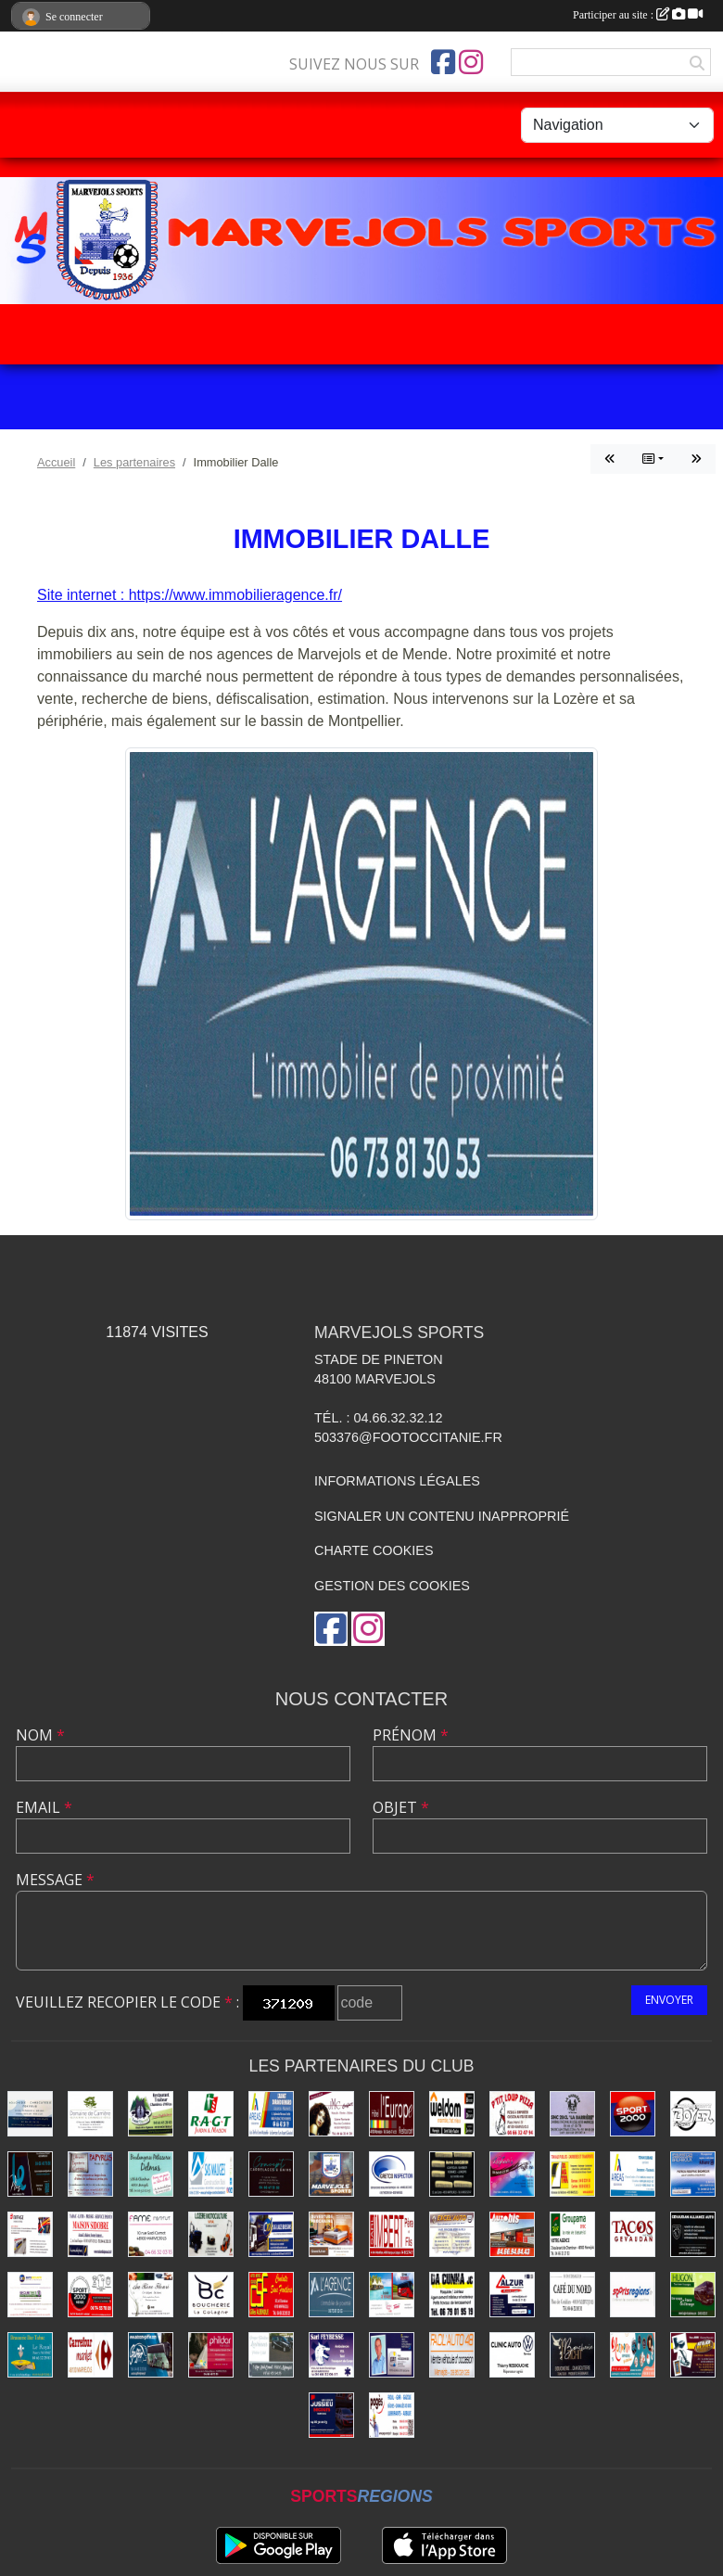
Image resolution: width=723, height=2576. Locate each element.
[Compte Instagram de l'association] (471, 62)
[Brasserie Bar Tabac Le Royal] (30, 2355)
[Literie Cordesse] (331, 2234)
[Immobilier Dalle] (331, 2294)
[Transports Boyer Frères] (693, 2113)
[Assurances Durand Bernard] (271, 2113)
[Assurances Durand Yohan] (632, 2174)
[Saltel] (30, 2113)
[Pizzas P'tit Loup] (512, 2113)
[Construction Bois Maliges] (211, 2174)
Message (55, 1879)
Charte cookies (373, 1550)
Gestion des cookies (392, 1585)
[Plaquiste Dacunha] (452, 2294)
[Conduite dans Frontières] (271, 2294)
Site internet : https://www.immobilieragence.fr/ (189, 595)
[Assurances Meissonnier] (391, 2355)
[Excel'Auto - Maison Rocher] (452, 2234)
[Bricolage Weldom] (452, 2113)
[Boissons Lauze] (271, 2234)
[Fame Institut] (150, 2234)
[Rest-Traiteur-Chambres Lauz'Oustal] (150, 2113)
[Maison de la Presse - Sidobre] (90, 2234)
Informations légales (397, 1480)
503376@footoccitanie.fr (408, 1437)
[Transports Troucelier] (391, 2294)
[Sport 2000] (632, 2113)
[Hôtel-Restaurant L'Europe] (391, 2113)
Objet (401, 1807)
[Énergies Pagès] (391, 2415)
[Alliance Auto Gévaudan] (693, 2234)
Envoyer (669, 2000)
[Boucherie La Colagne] (211, 2294)
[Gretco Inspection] (391, 2174)
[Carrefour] (90, 2355)
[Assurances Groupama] (572, 2234)
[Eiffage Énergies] (30, 2234)
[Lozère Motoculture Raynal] (211, 2234)
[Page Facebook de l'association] (443, 62)
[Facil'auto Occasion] (452, 2355)
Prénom (411, 1735)
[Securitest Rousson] (30, 2294)
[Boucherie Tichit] (572, 2355)
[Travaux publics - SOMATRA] (572, 2174)
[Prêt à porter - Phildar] (211, 2355)
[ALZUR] (512, 2294)
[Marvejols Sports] (331, 2174)
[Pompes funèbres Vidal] (271, 2355)
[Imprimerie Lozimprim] (632, 2355)
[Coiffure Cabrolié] (331, 2113)
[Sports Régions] (632, 2294)
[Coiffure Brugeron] (452, 2174)
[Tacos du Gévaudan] (632, 2234)
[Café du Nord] (572, 2294)
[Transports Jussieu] (331, 2415)
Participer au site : (638, 14)
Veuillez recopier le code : (127, 2002)
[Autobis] (512, 2234)
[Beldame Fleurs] (150, 2294)
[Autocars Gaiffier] (150, 2355)
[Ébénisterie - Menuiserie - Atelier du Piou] (693, 2355)
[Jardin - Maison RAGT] (211, 2113)
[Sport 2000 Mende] (90, 2294)
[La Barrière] (572, 2113)
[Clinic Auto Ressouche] (512, 2355)
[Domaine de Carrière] (90, 2113)
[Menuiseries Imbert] (391, 2234)
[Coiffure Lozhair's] (512, 2174)
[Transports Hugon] (693, 2294)
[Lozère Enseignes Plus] (30, 2174)
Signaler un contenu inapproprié (441, 1516)
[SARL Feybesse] (331, 2355)
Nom (40, 1735)
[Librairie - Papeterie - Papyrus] (90, 2174)
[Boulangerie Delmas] (150, 2174)
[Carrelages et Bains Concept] (271, 2174)
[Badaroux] (693, 2174)
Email (44, 1807)
